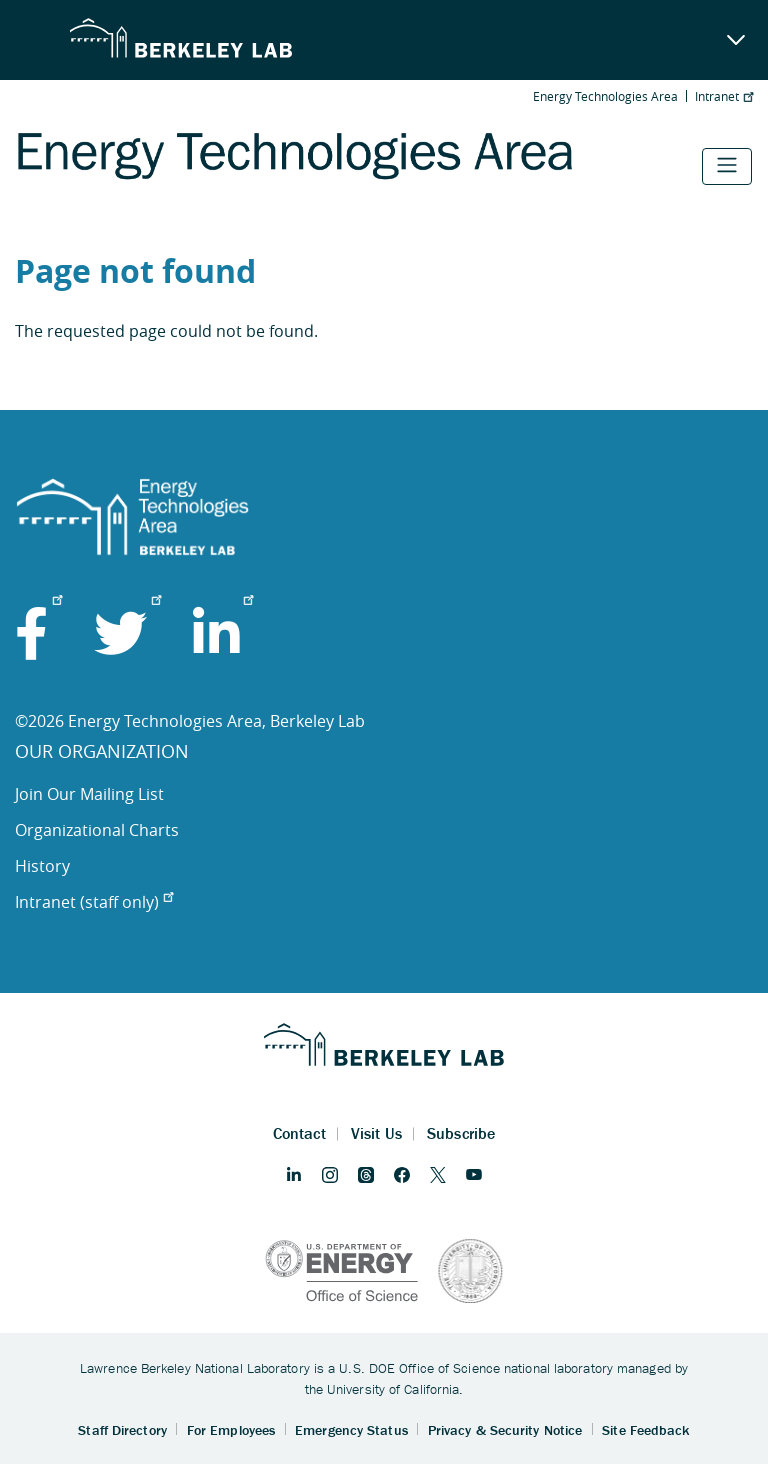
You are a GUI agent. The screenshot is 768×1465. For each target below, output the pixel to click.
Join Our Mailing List (89, 794)
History (42, 866)
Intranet (724, 96)
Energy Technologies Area (605, 96)
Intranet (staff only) (94, 902)
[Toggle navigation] (727, 166)
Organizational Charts (97, 830)
